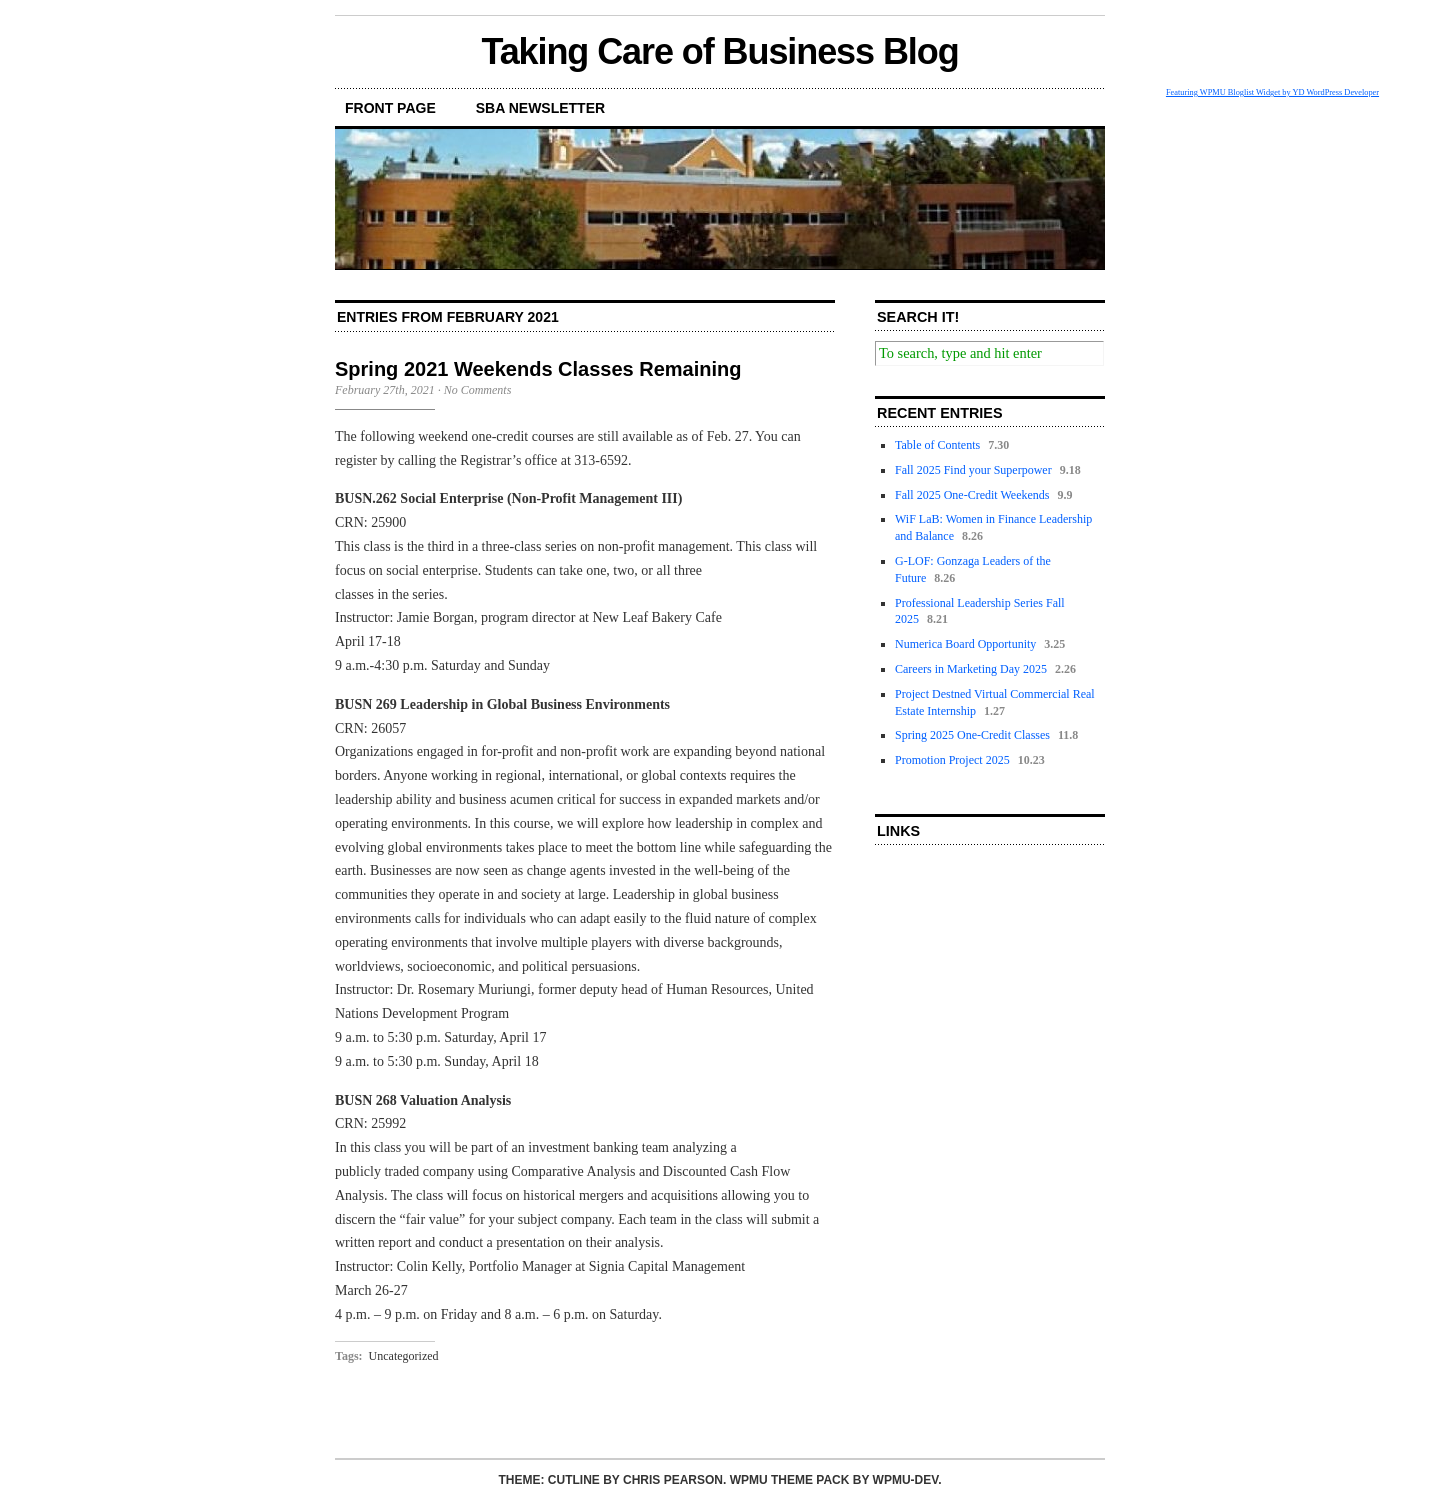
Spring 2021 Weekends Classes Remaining (538, 369)
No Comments (478, 390)
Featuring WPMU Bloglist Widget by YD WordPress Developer (1272, 92)
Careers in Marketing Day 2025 (971, 669)
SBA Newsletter (540, 108)
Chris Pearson (673, 1480)
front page (390, 108)
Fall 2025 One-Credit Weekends (972, 495)
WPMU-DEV (906, 1480)
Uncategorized (404, 1356)
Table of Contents (937, 445)
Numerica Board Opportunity (965, 644)
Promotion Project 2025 (952, 760)
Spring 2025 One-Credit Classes (972, 735)
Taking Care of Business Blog (719, 51)
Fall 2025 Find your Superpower (973, 470)
